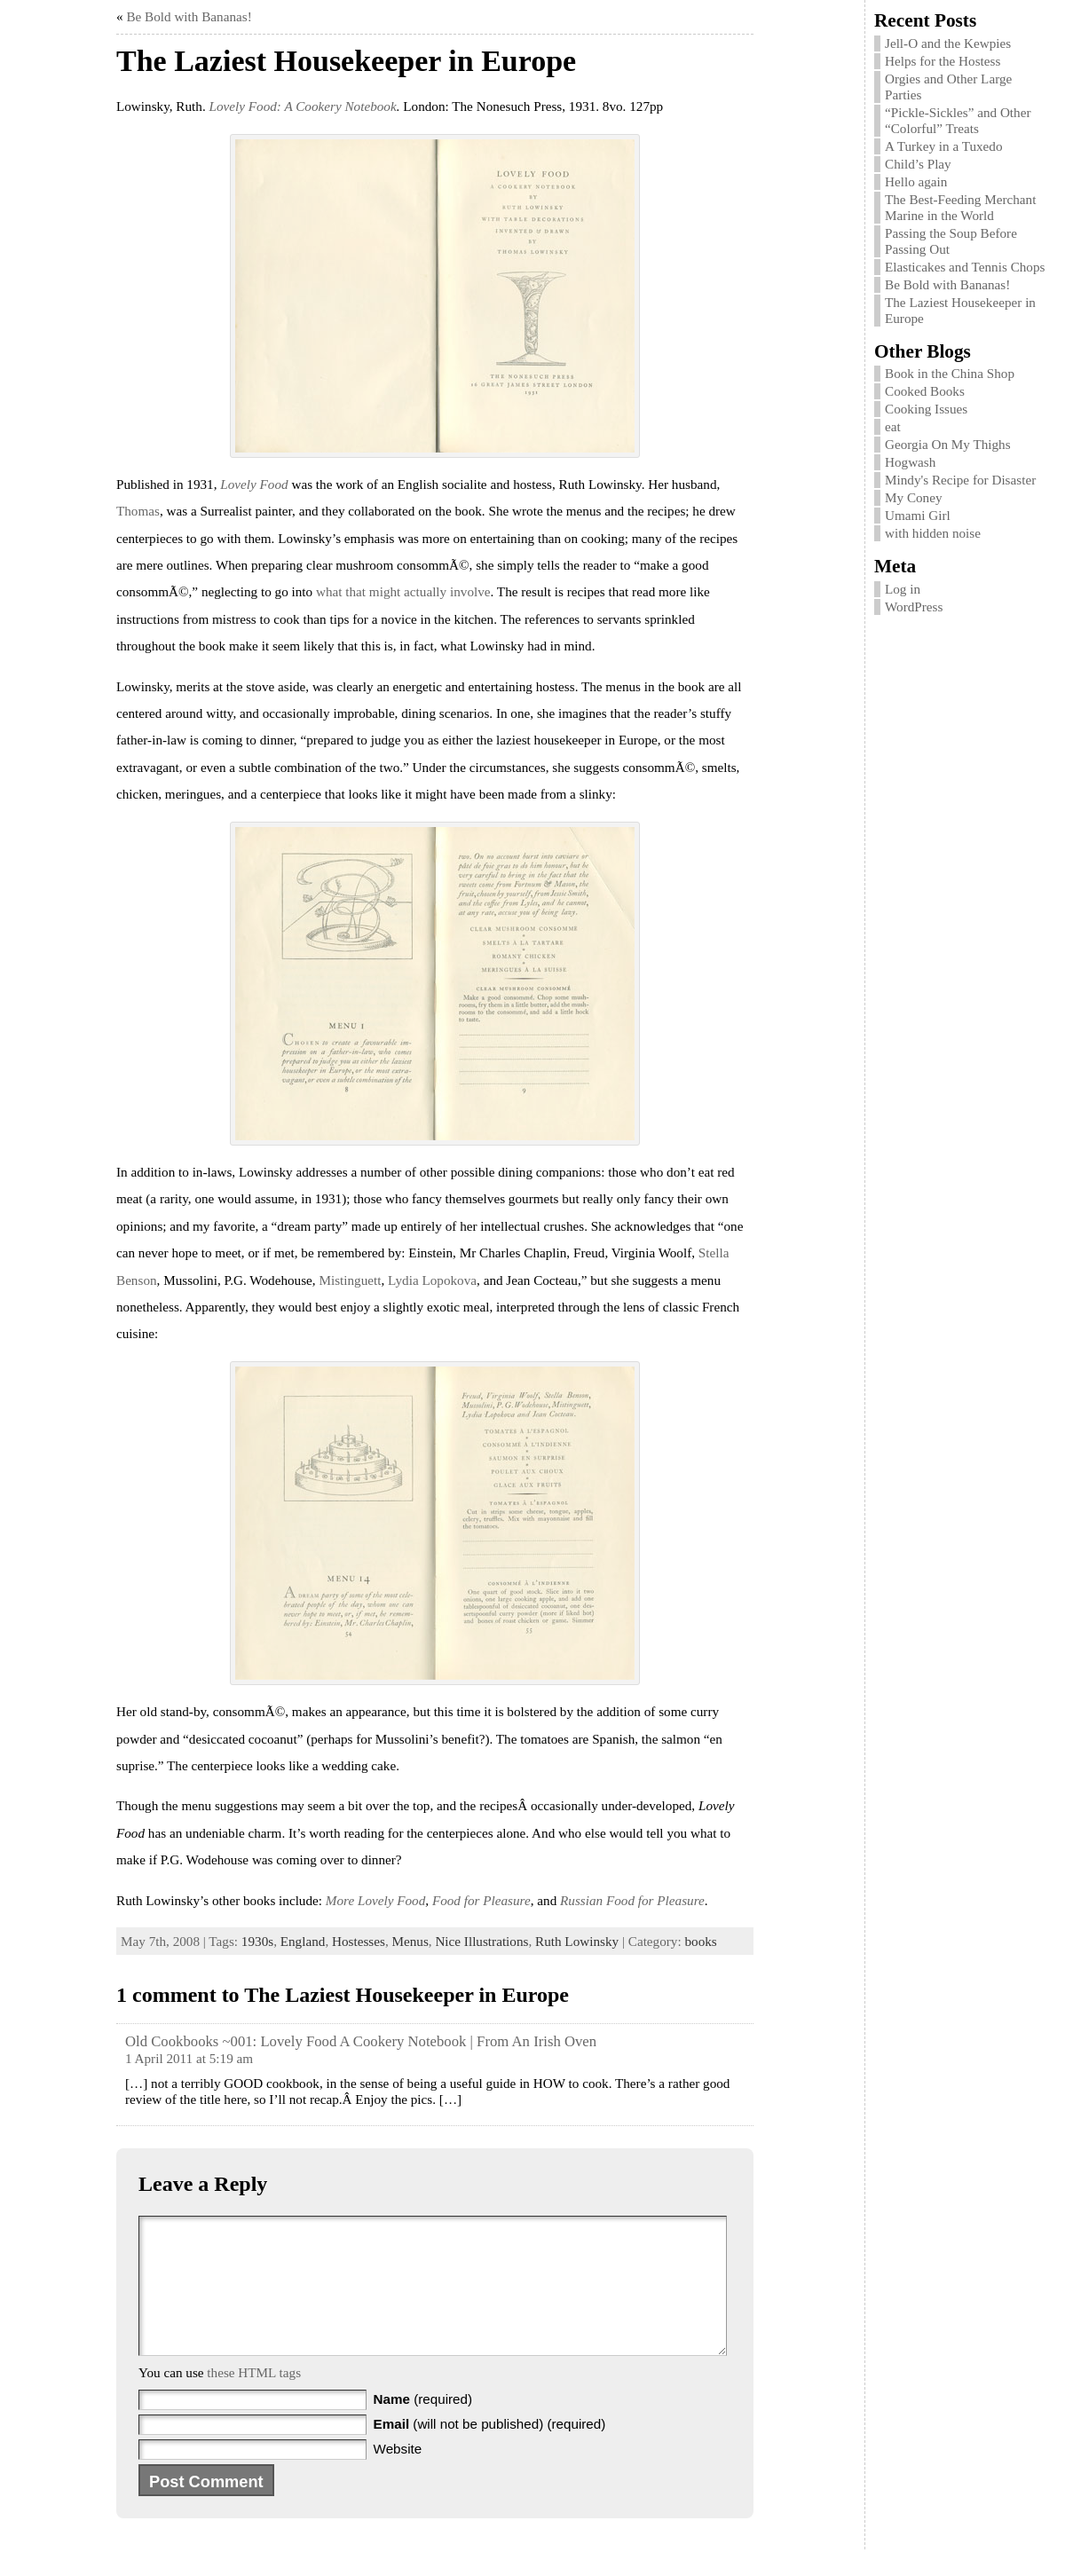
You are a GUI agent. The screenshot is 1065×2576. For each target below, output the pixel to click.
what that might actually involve (403, 591)
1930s (257, 1941)
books (700, 1941)
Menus (409, 1941)
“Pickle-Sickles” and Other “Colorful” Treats (957, 120)
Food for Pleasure (481, 1900)
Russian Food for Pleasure (632, 1900)
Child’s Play (918, 163)
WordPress (914, 606)
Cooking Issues (926, 408)
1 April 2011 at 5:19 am (189, 2058)
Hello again (916, 181)
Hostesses (358, 1941)
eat (893, 426)
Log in (902, 588)
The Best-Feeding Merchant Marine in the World (960, 207)
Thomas (138, 510)
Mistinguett (350, 1280)
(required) (423, 2425)
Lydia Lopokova (432, 1280)
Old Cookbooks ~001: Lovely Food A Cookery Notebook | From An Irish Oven (360, 2041)
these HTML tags (254, 2399)
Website (398, 2475)
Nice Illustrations (481, 1941)
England (303, 1941)
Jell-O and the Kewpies (948, 43)
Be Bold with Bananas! (188, 16)
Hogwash (910, 461)
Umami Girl (918, 515)
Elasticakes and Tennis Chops (965, 266)
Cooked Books (925, 390)
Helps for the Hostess (942, 60)
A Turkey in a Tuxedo (944, 146)
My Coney (914, 497)
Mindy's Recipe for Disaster (960, 479)
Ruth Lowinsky (577, 1941)
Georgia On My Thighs (948, 444)
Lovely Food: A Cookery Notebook (303, 106)
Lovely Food (254, 484)
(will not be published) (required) (490, 2450)
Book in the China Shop (949, 373)
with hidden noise (933, 532)
